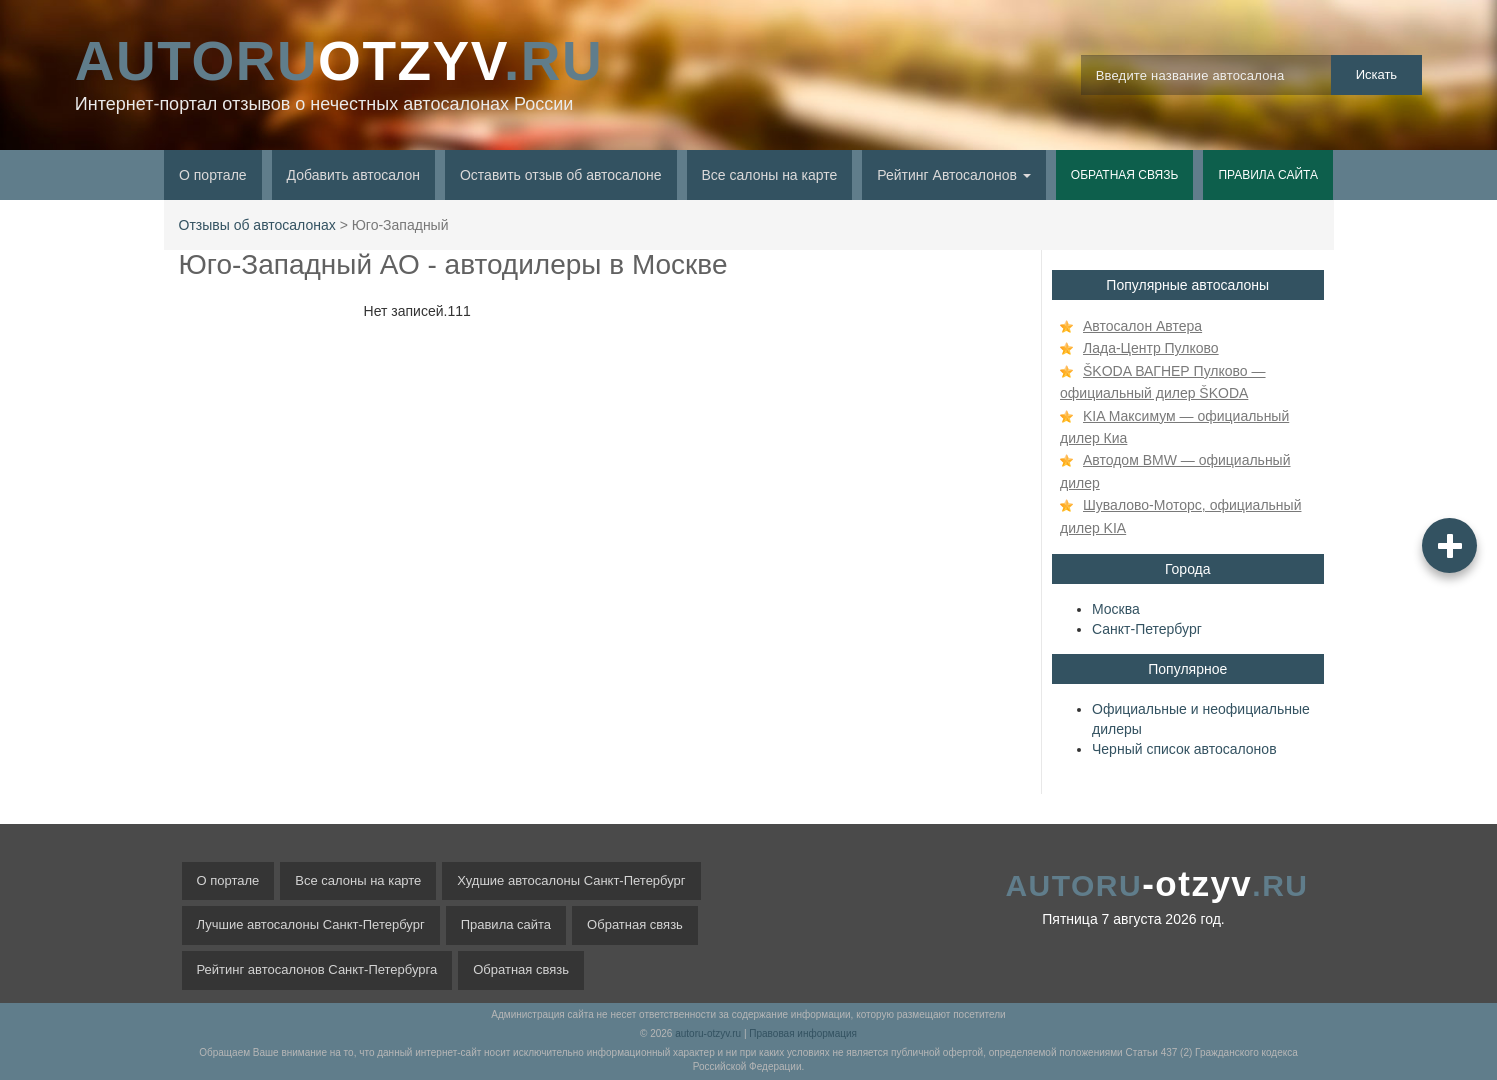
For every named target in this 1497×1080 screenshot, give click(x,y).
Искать (1377, 74)
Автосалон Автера (1142, 326)
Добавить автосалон (353, 175)
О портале (213, 175)
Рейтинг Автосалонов (954, 175)
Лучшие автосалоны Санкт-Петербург (311, 924)
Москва (1116, 609)
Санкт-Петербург (1147, 629)
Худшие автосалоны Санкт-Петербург (571, 880)
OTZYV (339, 61)
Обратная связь (1125, 175)
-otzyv (1156, 883)
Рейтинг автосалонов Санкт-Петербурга (317, 969)
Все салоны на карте (770, 175)
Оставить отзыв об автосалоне (561, 175)
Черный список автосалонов (1184, 749)
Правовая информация (803, 1033)
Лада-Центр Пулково (1151, 348)
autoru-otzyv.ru (708, 1033)
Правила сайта (1268, 175)
